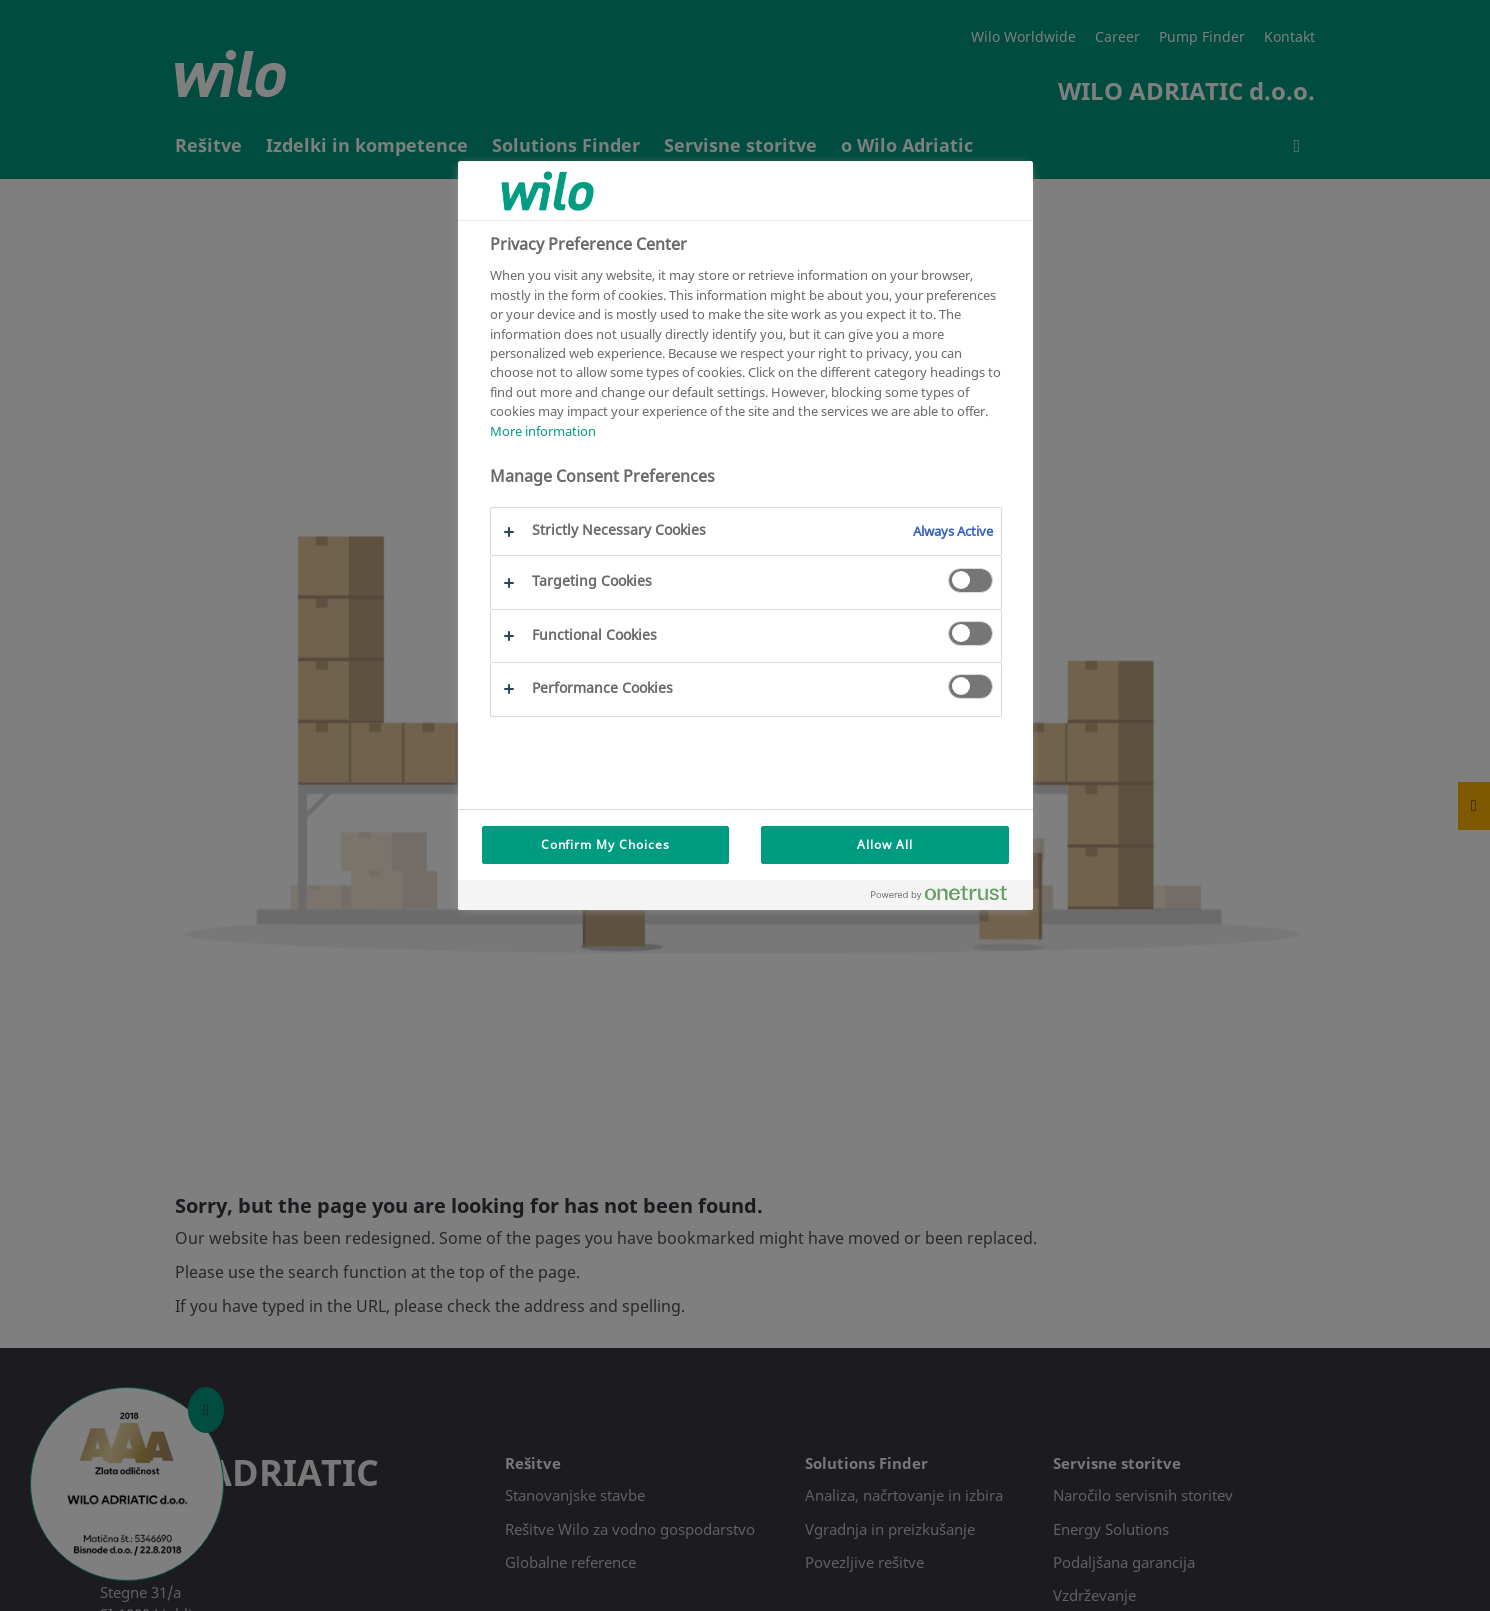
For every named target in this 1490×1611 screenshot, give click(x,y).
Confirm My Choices (605, 844)
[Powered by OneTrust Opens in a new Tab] (947, 897)
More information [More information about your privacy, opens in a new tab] (543, 431)
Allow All (885, 844)
